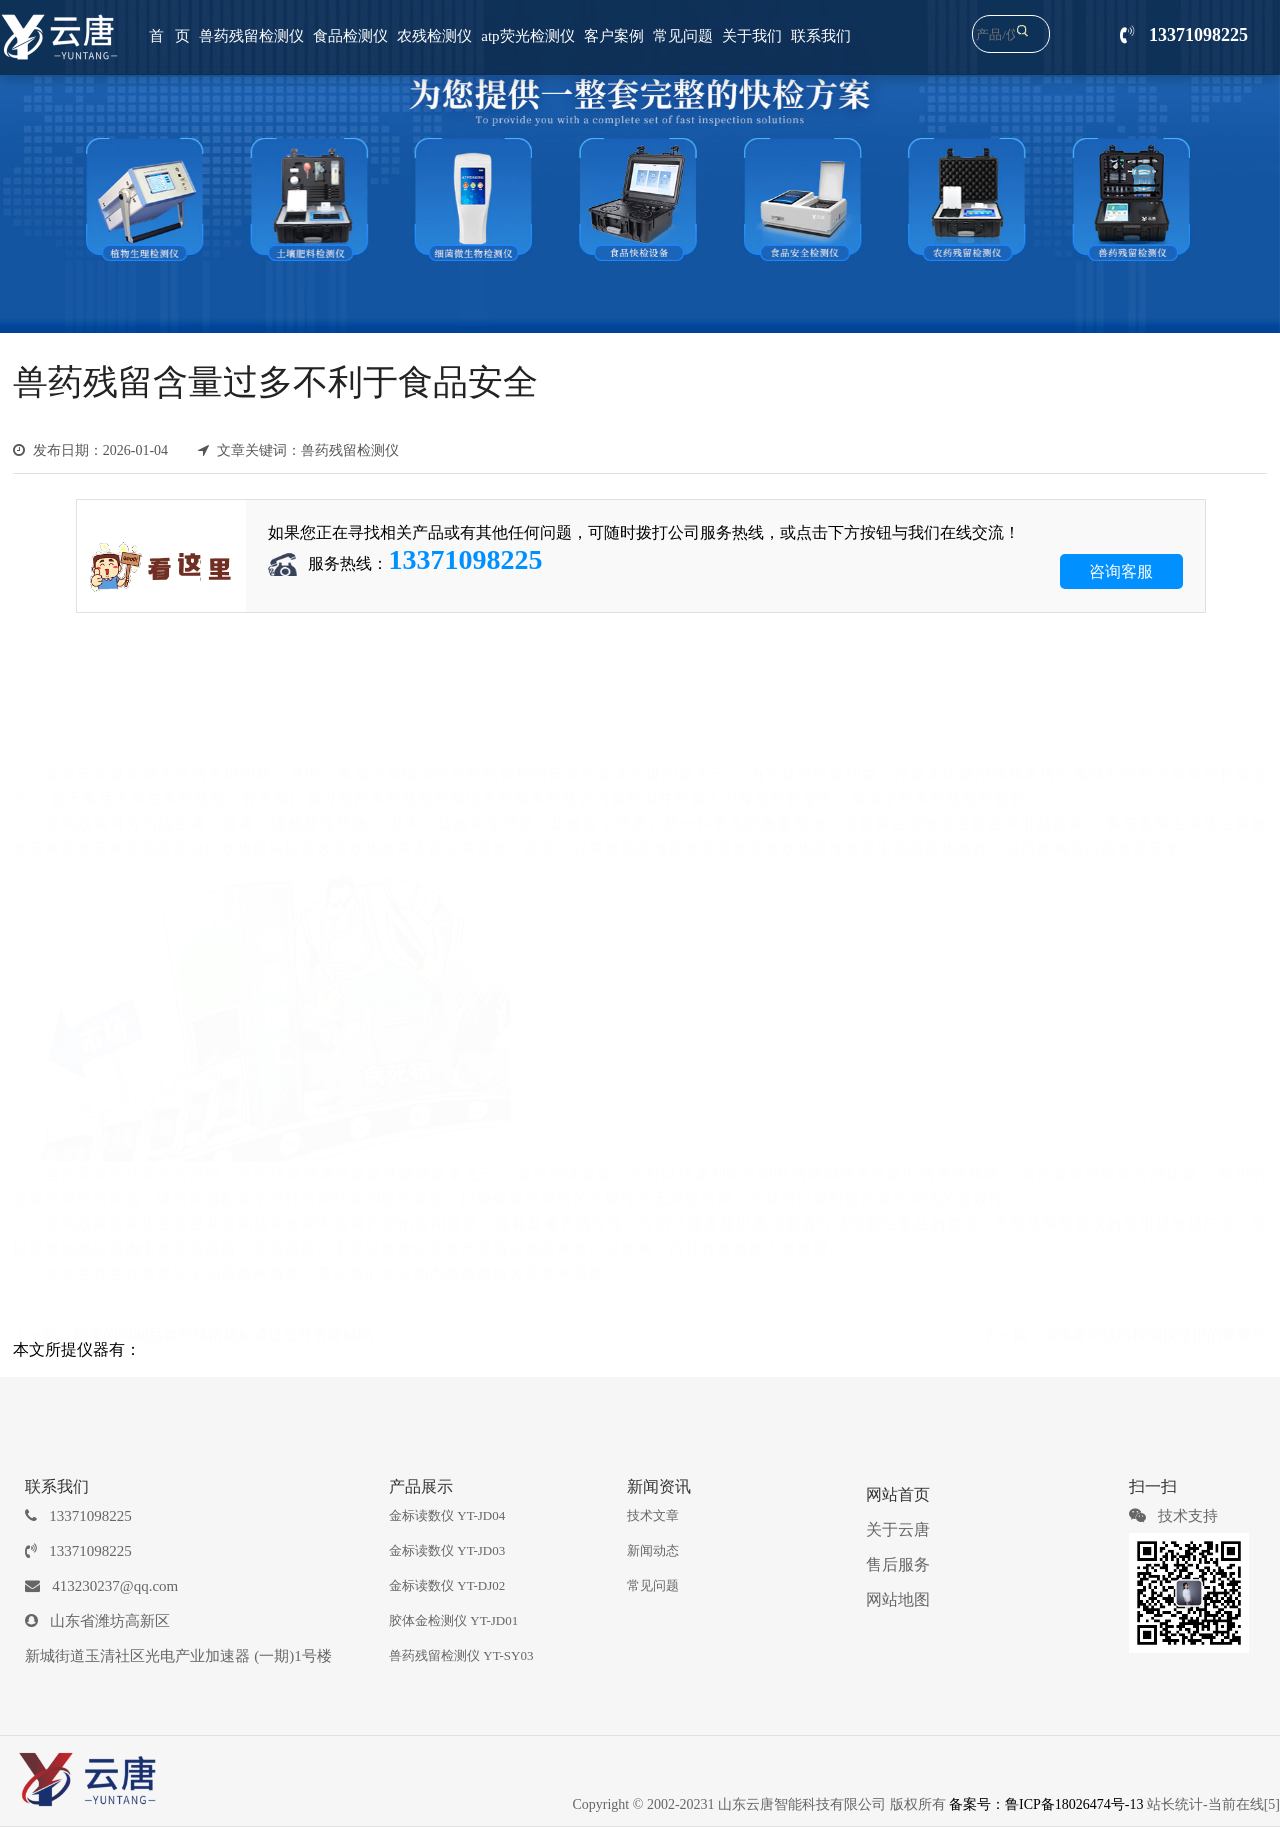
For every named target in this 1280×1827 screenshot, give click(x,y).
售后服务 (898, 1564)
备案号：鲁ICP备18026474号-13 (1046, 1804)
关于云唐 (898, 1529)
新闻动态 (653, 1550)
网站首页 (898, 1494)
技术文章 (653, 1515)
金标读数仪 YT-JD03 (447, 1550)
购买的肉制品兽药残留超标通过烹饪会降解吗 (223, 1332)
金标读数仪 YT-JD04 (447, 1515)
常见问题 (653, 1585)
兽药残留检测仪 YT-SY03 (461, 1655)
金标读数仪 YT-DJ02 (447, 1585)
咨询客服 (1121, 571)
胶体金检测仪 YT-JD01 (453, 1620)
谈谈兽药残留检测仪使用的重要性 (1154, 1332)
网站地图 (898, 1599)
